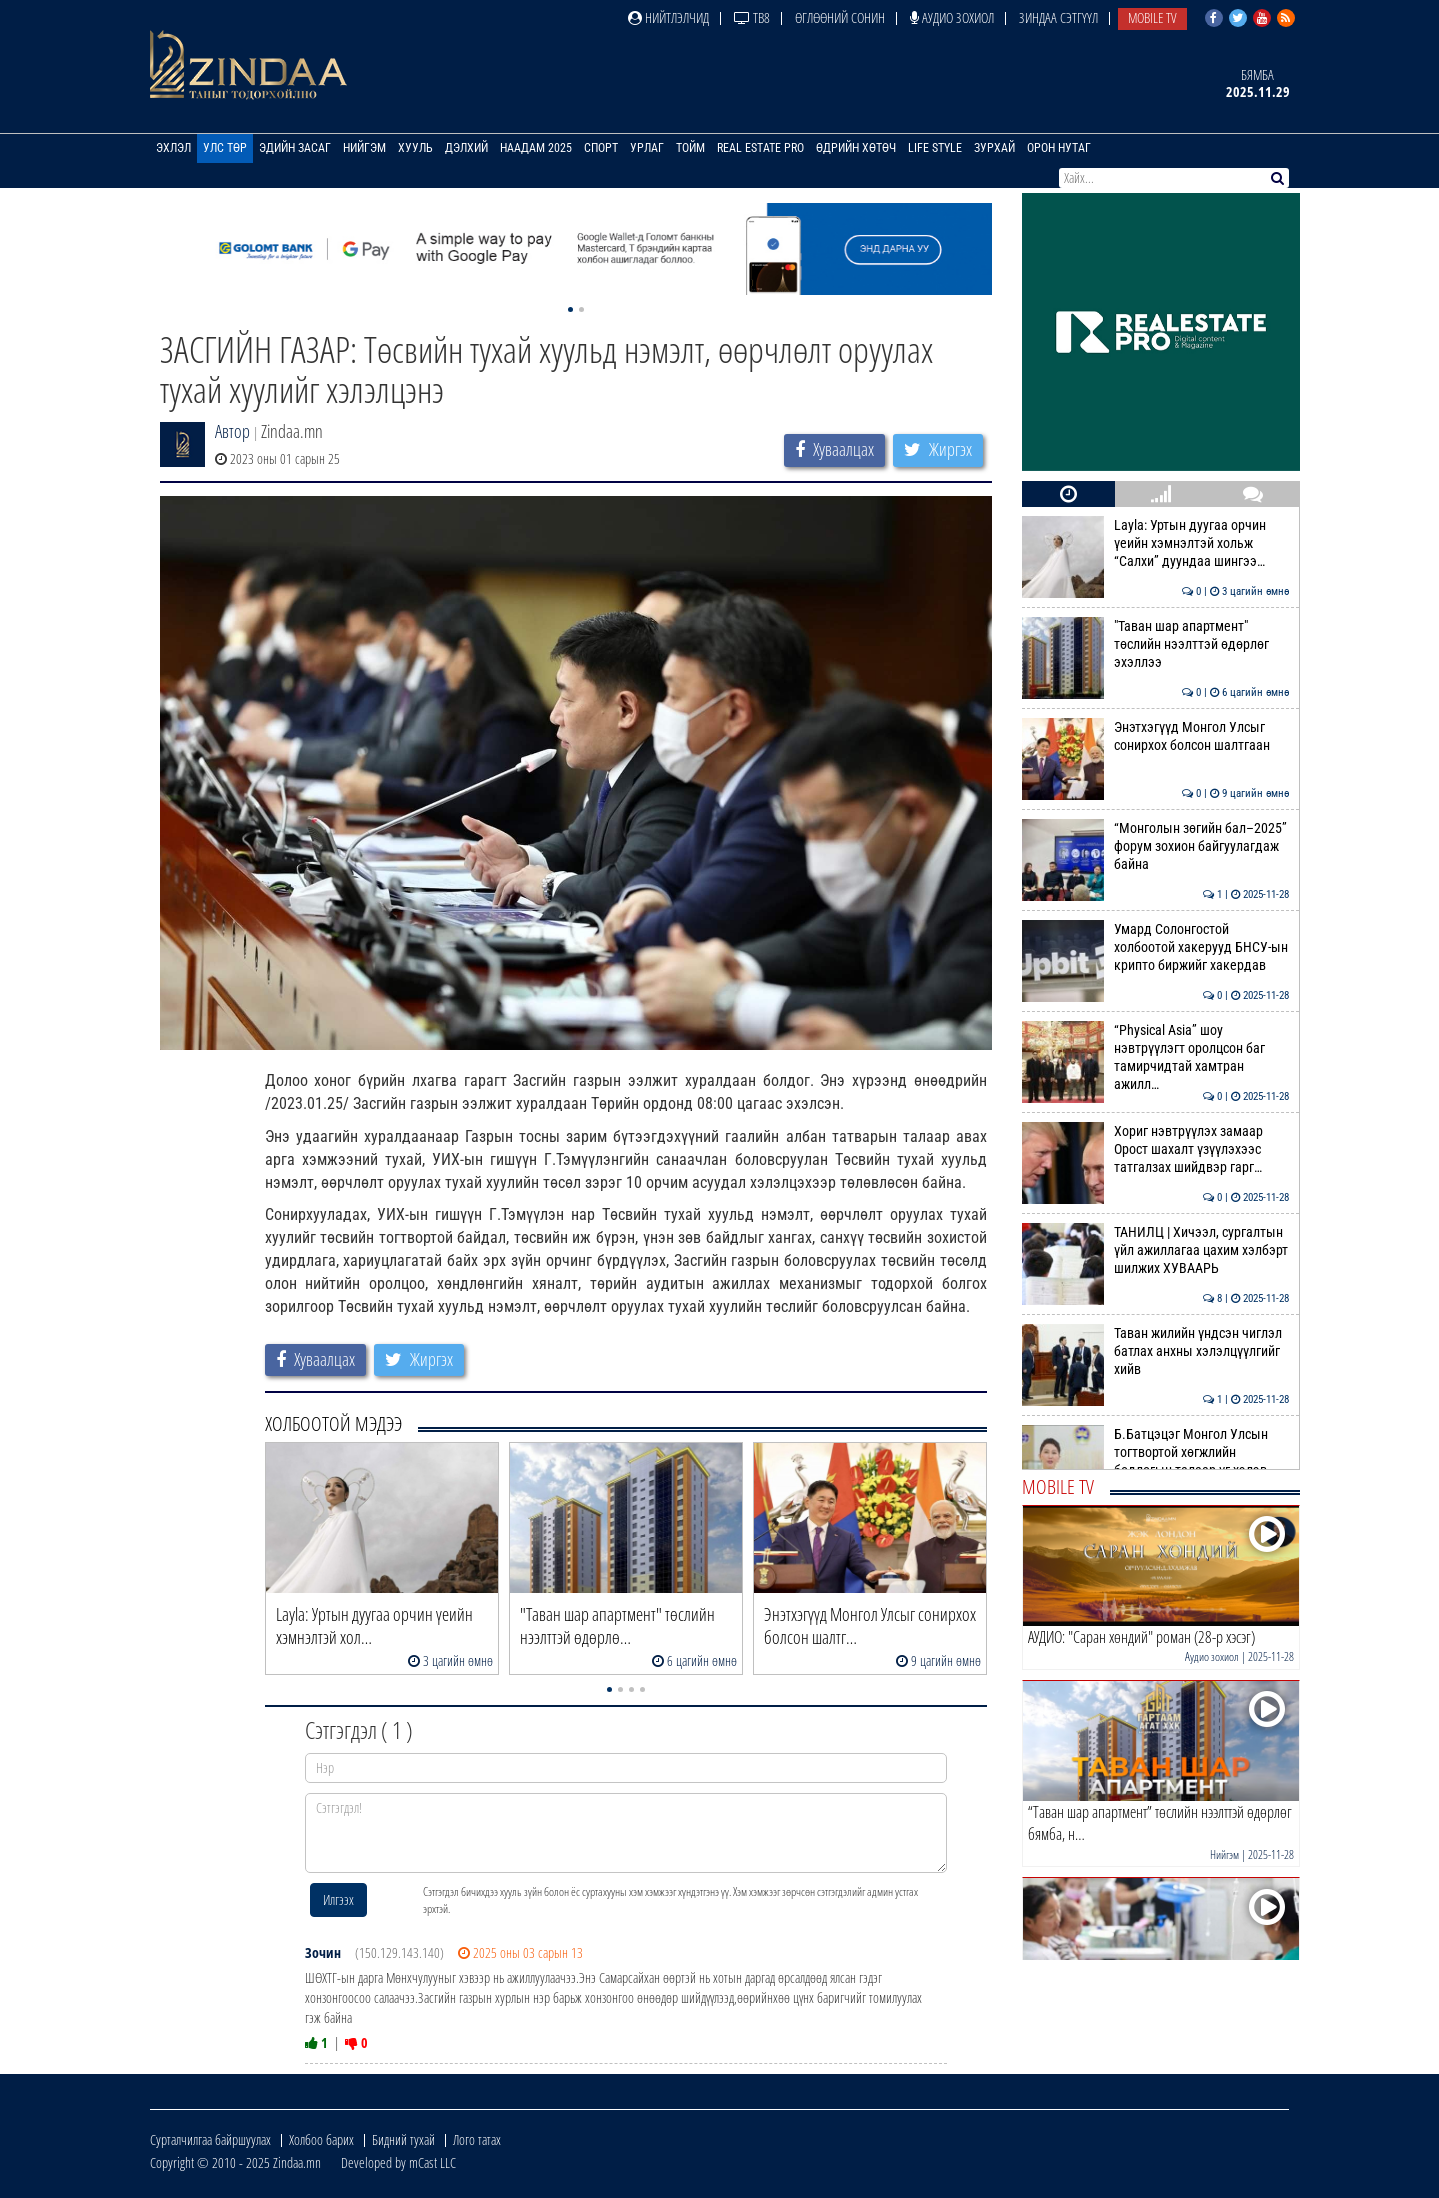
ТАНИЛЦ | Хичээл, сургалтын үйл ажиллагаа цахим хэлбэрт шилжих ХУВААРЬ (1155, 1250)
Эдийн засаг (295, 148)
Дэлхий (466, 148)
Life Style (935, 148)
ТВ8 (752, 17)
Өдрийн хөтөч (856, 148)
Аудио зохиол (952, 17)
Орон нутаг (1059, 148)
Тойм (690, 148)
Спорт (601, 148)
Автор (232, 431)
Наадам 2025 (536, 148)
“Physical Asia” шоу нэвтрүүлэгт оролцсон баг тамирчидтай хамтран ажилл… (1155, 1057)
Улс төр (225, 148)
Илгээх (338, 1899)
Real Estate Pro (760, 148)
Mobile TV (1152, 17)
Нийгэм (364, 148)
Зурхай (994, 148)
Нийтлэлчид (668, 17)
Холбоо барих (321, 2139)
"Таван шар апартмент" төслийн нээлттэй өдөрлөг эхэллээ (1155, 644)
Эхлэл (173, 148)
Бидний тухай (403, 2139)
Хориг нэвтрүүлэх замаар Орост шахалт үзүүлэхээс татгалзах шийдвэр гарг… (1155, 1149)
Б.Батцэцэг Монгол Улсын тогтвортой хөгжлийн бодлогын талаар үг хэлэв (1155, 1452)
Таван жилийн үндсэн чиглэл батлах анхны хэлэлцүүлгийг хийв (1155, 1351)
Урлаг (647, 148)
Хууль (415, 148)
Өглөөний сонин (840, 17)
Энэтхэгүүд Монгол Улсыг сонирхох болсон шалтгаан (1155, 736)
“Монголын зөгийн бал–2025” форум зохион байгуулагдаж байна (1155, 846)
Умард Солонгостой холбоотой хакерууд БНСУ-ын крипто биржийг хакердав (1155, 947)
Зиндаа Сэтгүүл (1058, 17)
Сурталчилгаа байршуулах (210, 2139)
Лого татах (477, 2139)
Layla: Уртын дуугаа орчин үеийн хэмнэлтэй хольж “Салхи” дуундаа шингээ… (1155, 543)
